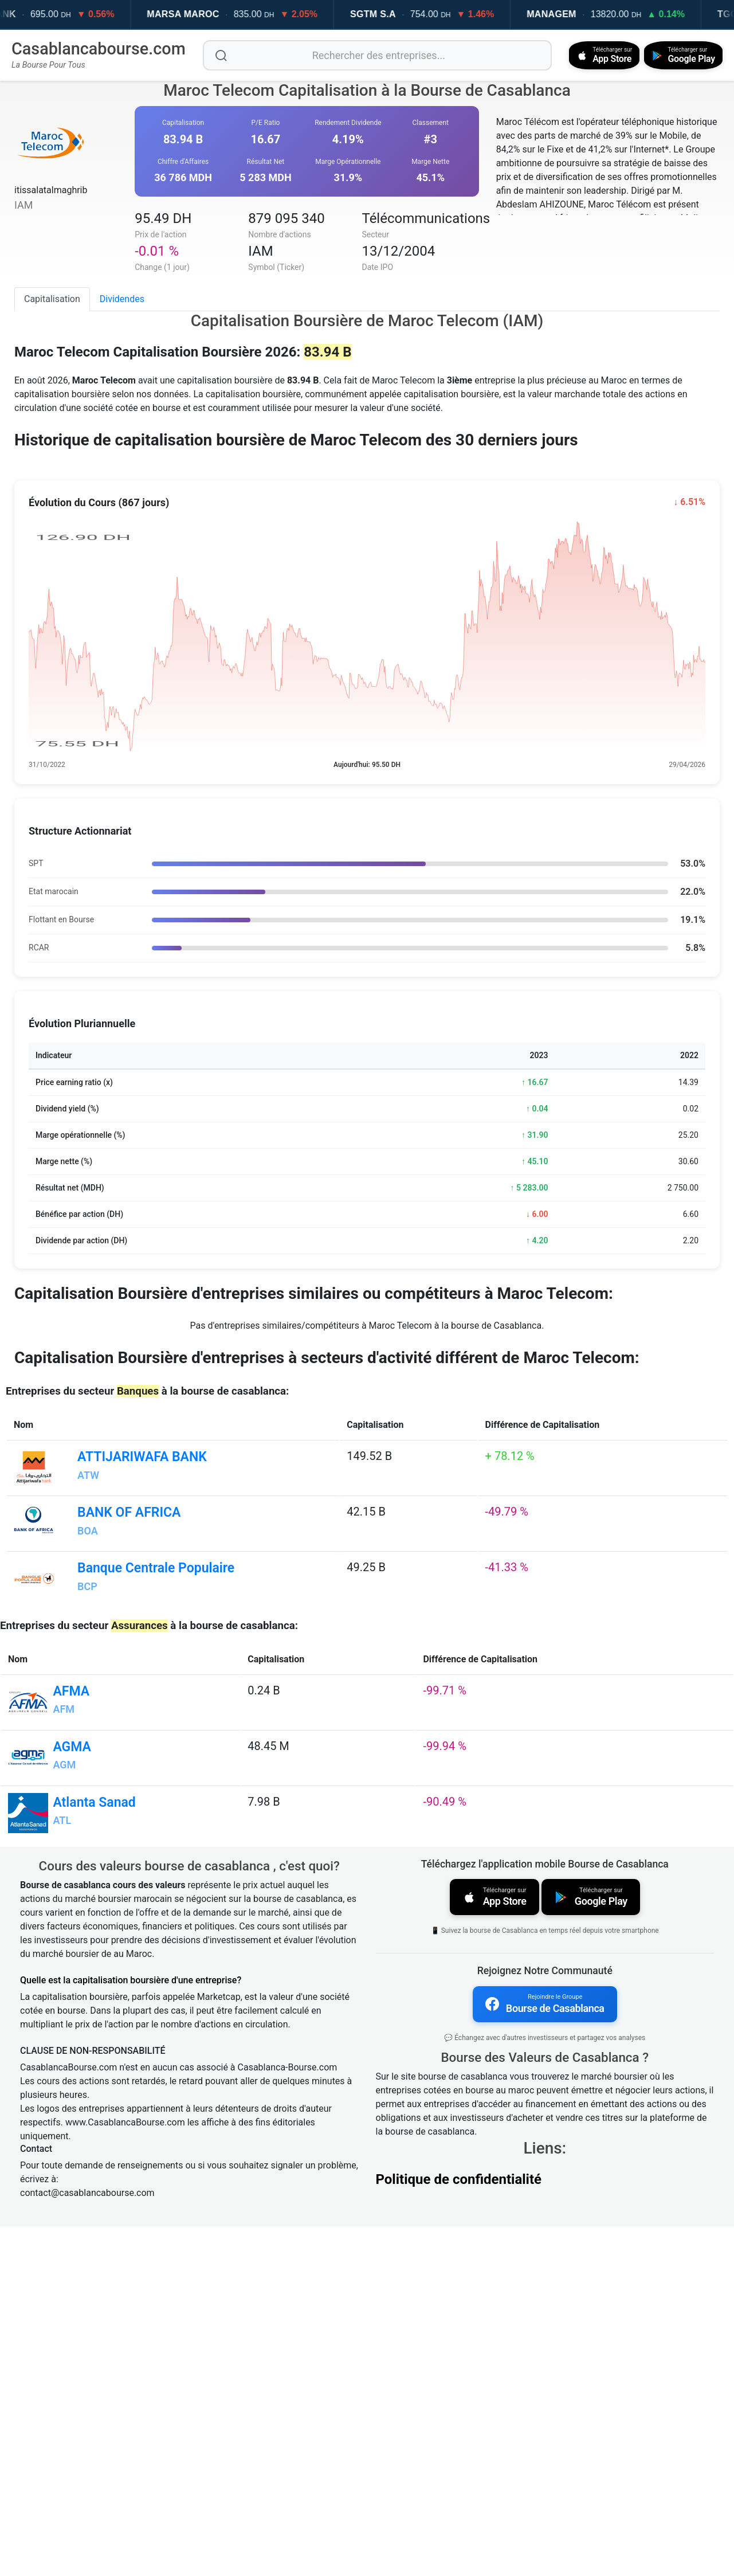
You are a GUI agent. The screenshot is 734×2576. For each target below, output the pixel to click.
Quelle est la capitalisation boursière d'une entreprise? (130, 2331)
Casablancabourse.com (98, 48)
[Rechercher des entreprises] (374, 55)
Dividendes (122, 297)
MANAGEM (569, 14)
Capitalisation (52, 297)
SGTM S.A (391, 14)
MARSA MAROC (200, 14)
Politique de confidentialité (459, 2529)
